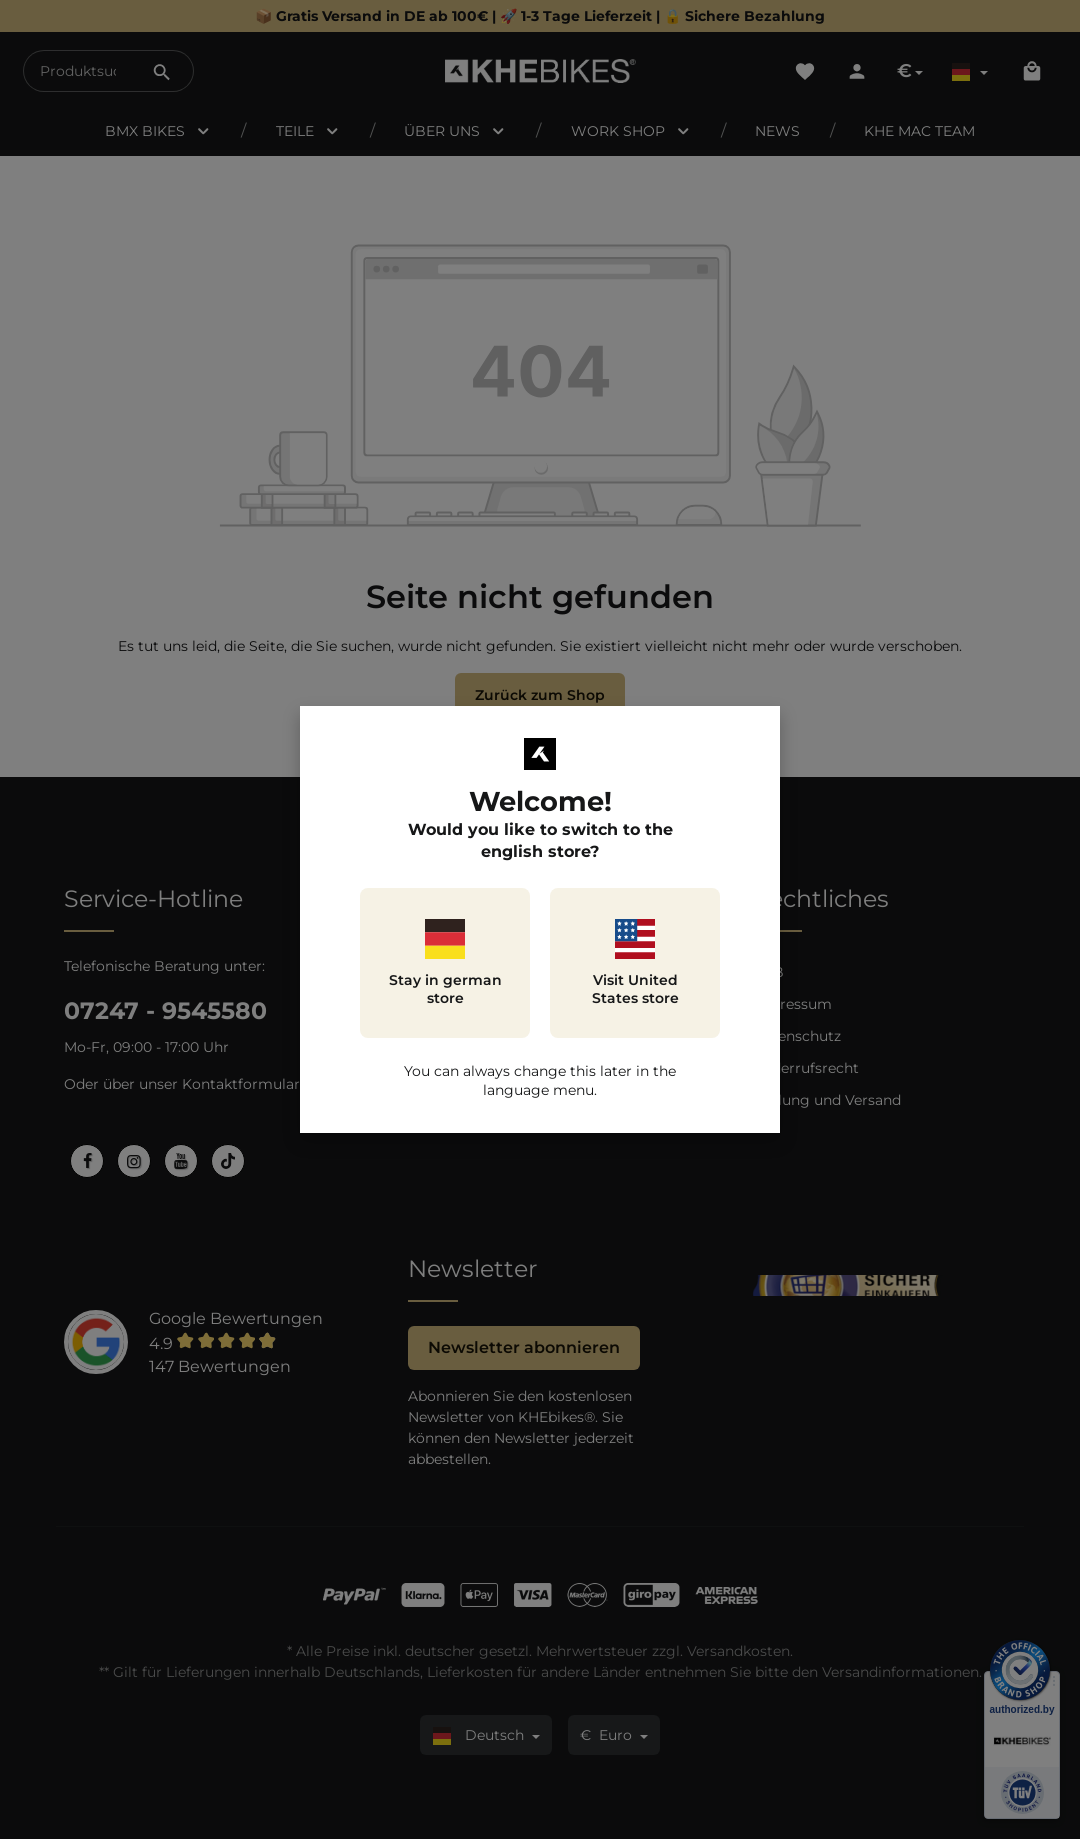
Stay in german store (445, 963)
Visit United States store (635, 963)
